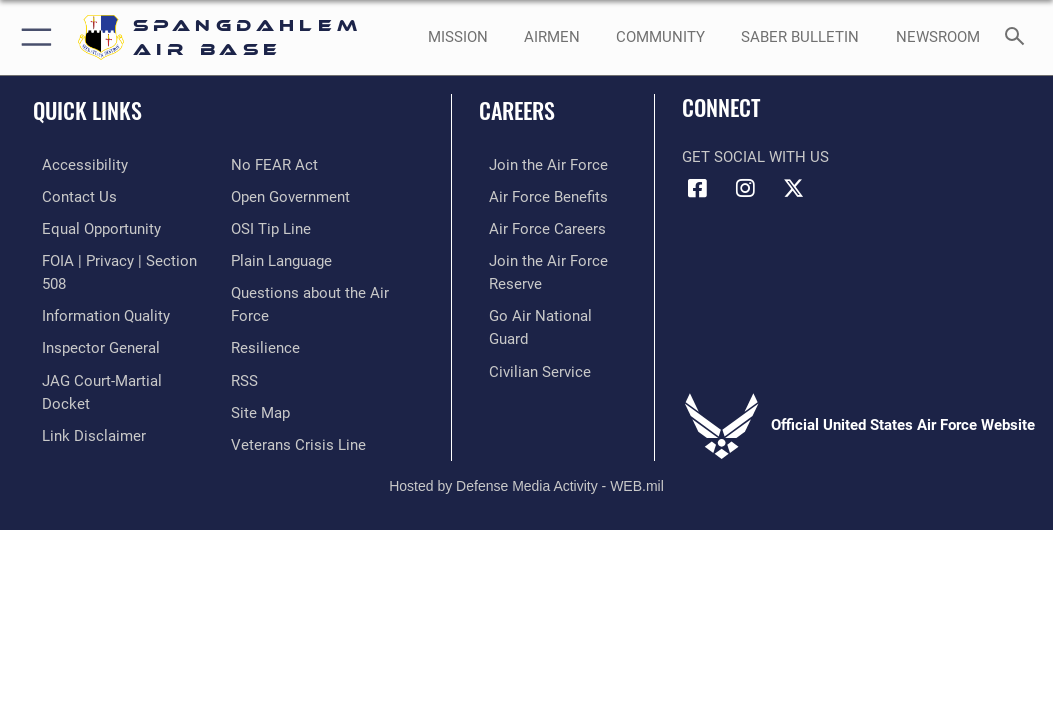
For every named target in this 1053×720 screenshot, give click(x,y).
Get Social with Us (755, 157)
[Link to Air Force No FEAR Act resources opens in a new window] (76, 432)
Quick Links (87, 110)
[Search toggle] (1018, 37)
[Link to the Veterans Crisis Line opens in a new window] (298, 402)
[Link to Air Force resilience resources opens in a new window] (265, 309)
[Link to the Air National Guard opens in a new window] (552, 309)
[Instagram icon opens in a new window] (745, 189)
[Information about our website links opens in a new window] (85, 402)
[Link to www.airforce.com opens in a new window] (538, 164)
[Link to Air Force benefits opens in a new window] (538, 195)
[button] (32, 37)
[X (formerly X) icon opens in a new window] (793, 189)
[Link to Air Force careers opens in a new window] (537, 226)
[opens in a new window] (660, 38)
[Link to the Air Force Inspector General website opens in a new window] (92, 340)
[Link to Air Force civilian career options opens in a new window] (530, 340)
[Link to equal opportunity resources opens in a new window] (92, 226)
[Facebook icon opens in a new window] (697, 189)
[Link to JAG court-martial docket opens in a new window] (119, 371)
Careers (517, 110)
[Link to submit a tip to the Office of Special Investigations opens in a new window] (271, 195)
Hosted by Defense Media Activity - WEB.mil (526, 469)
